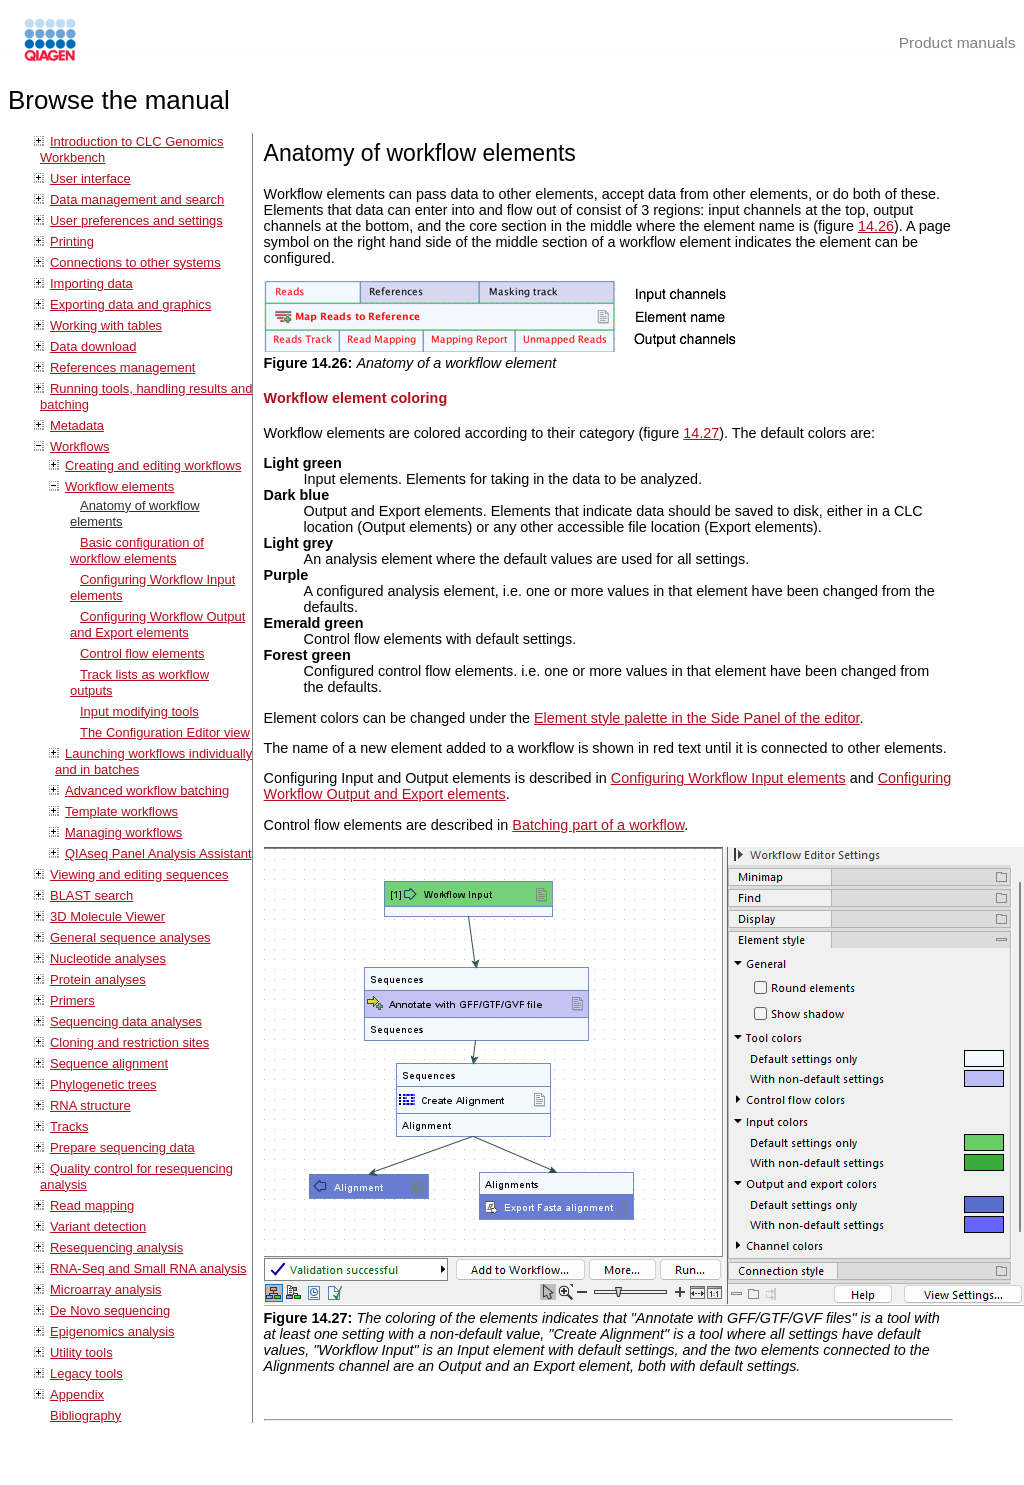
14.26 (876, 226)
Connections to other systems (135, 262)
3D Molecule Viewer (107, 916)
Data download (93, 346)
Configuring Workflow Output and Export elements (157, 624)
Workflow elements (119, 486)
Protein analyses (98, 979)
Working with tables (106, 325)
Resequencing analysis (116, 1247)
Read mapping (92, 1205)
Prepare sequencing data (122, 1147)
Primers (72, 1000)
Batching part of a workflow (598, 825)
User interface (90, 178)
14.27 (701, 433)
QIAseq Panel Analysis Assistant (158, 853)
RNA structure (90, 1105)
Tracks (69, 1126)
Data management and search (137, 199)
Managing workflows (123, 832)
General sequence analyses (130, 937)
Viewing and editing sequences (139, 874)
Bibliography (85, 1415)
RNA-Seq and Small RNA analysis (148, 1268)
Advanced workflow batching (147, 790)
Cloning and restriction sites (129, 1042)
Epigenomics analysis (112, 1331)
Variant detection (98, 1226)
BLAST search (91, 895)
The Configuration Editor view (165, 732)
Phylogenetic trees (103, 1084)
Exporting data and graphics (130, 304)
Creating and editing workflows (153, 465)
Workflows (80, 446)
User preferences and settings (136, 220)
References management (122, 367)
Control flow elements (142, 653)
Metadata (77, 425)
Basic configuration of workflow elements (137, 550)
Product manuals (957, 42)
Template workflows (121, 811)
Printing (72, 241)
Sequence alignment (109, 1063)
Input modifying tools (139, 711)
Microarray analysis (106, 1289)
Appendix (77, 1394)
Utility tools (81, 1352)
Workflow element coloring (356, 398)
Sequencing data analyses (126, 1021)
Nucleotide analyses (108, 958)
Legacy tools (86, 1373)
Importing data (91, 283)
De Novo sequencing (110, 1310)
